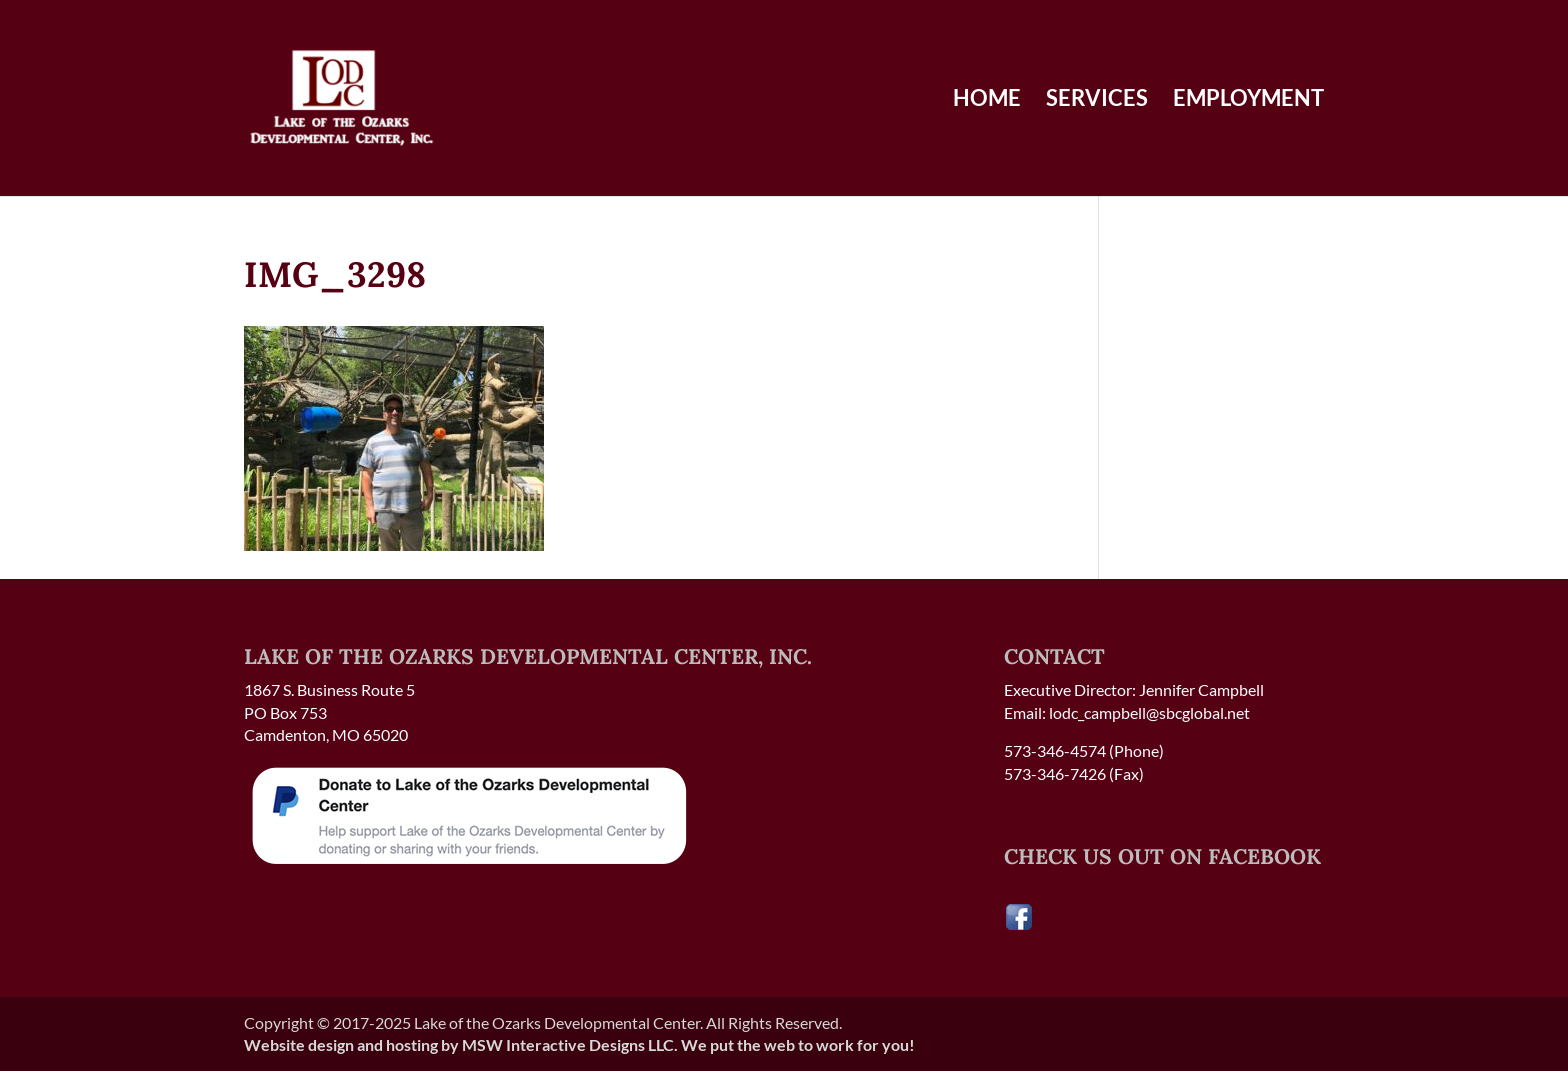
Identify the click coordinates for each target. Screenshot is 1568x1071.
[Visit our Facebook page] (1019, 925)
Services (1097, 101)
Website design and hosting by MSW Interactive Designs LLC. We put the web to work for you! (579, 1044)
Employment (1248, 101)
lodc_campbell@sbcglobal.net (1149, 712)
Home (987, 101)
